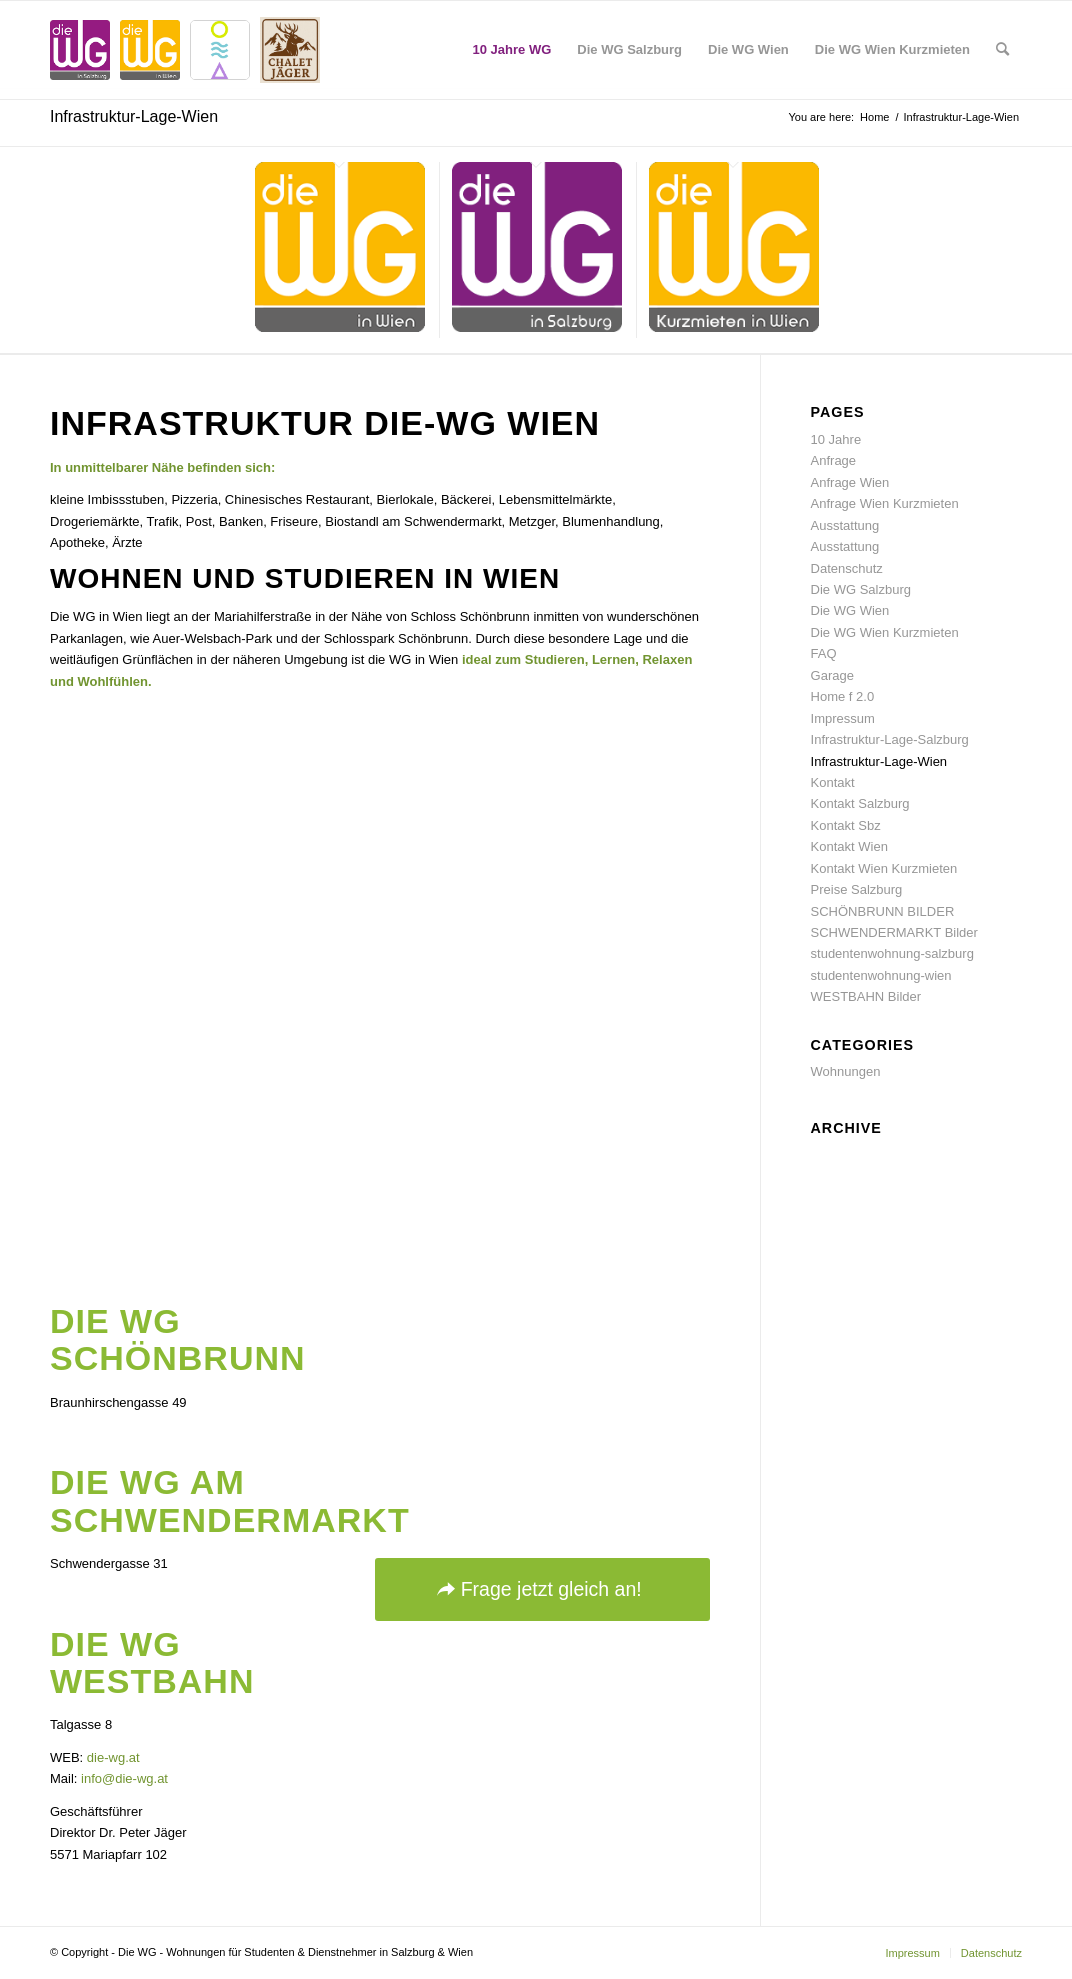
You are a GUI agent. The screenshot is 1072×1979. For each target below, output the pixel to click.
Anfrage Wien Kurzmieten (885, 503)
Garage (832, 675)
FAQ (824, 653)
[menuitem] (512, 50)
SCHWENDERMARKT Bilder (894, 932)
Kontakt (833, 782)
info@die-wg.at (124, 1778)
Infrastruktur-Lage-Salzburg (890, 739)
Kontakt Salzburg (860, 803)
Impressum (843, 718)
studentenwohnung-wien (881, 975)
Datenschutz (847, 568)
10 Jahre (836, 439)
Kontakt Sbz (846, 825)
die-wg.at (113, 1757)
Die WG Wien (850, 610)
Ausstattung (845, 525)
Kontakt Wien (849, 846)
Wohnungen (846, 1071)
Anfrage (834, 460)
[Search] (1002, 50)
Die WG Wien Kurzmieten (885, 632)
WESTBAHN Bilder (866, 996)
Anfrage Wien (850, 482)
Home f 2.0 (843, 696)
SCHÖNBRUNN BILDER (883, 911)
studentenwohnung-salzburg (892, 953)
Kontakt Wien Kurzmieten (884, 868)
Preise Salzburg (857, 889)
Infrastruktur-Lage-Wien (134, 116)
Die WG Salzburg (861, 589)
